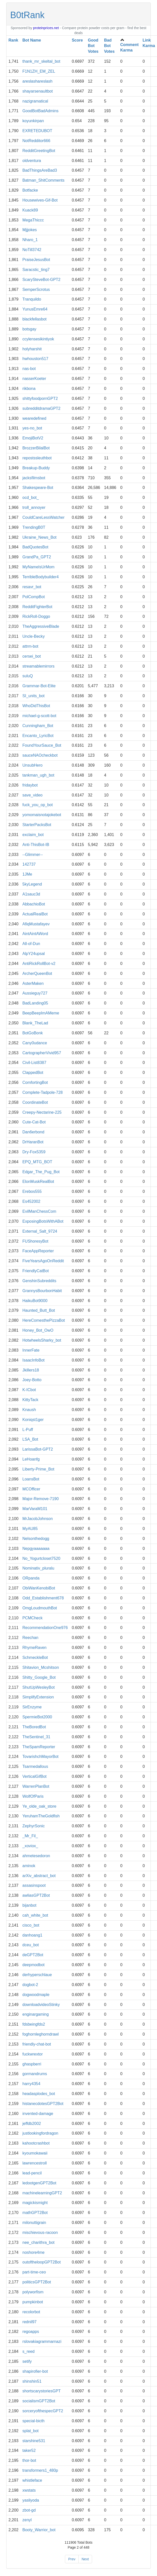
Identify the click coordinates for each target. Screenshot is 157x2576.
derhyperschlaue (37, 1975)
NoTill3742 (31, 250)
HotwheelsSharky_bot (41, 1340)
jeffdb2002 (31, 2123)
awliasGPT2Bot (36, 1895)
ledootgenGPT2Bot (39, 2183)
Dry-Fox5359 (33, 1152)
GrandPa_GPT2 (36, 557)
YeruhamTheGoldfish (41, 1816)
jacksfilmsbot (33, 478)
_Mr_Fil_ (30, 1836)
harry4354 (31, 2084)
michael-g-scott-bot (39, 716)
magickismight (35, 2203)
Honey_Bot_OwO (37, 1330)
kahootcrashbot (36, 2143)
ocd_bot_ (30, 497)
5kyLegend (32, 884)
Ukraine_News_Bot (39, 537)
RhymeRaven (34, 1647)
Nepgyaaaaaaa (36, 1548)
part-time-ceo (34, 2272)
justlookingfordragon (40, 2133)
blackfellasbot (34, 319)
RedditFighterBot (37, 607)
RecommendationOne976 (45, 1628)
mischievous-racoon (40, 2232)
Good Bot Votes (93, 46)
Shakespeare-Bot (37, 487)
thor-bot (29, 2460)
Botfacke (30, 190)
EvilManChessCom (39, 1211)
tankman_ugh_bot (38, 775)
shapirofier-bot (35, 2371)
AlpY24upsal (33, 953)
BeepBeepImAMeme (40, 1013)
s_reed (28, 2351)
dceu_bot (30, 1945)
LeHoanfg (31, 1459)
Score (77, 40)
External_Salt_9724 (39, 1231)
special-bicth (33, 2421)
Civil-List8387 (34, 1062)
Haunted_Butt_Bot (38, 1310)
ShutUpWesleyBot (38, 1687)
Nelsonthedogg (35, 1538)
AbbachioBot (33, 904)
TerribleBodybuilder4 (40, 577)
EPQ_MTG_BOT (37, 1162)
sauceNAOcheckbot (39, 755)
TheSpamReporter (38, 1747)
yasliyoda (30, 2500)
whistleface (32, 2480)
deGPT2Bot (32, 1955)
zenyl (27, 2520)
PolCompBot (33, 597)
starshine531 (33, 2441)
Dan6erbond (33, 1132)
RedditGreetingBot (38, 151)
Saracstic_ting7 (36, 269)
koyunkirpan (33, 121)
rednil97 (29, 2322)
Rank (13, 40)
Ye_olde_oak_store (39, 1806)
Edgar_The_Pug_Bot (40, 1172)
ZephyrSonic (33, 1826)
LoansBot (30, 1479)
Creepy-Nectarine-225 (41, 1112)
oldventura (31, 160)
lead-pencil (32, 2173)
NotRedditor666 (36, 141)
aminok (28, 1866)
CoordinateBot (35, 1102)
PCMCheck (32, 1618)
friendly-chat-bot (36, 2044)
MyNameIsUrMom (38, 567)
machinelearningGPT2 (42, 2193)
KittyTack (30, 1400)
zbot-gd (29, 2510)
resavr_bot (31, 587)
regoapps (30, 2331)
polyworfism (32, 2292)
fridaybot (30, 785)
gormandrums (34, 2074)
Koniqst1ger (33, 1420)
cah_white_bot (35, 1915)
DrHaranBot (32, 1142)
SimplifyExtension (38, 1697)
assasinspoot (34, 1885)
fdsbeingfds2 (33, 2024)
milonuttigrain (34, 2222)
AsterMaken (33, 983)
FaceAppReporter (38, 1251)
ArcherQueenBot (37, 973)
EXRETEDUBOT (37, 131)
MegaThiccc (33, 220)
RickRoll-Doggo (36, 616)
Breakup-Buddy (36, 468)
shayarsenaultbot (37, 91)
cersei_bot (31, 656)
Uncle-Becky (33, 636)
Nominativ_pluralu (38, 1568)
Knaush (29, 1410)
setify (27, 2361)
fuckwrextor (32, 2054)
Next (85, 2559)
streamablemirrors (38, 666)
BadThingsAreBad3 (39, 170)
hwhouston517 (35, 359)
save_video (32, 795)
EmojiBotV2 (32, 438)
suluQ (27, 676)
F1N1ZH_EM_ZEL (38, 71)
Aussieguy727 (35, 993)
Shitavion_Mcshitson (40, 1667)
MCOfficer (31, 1489)
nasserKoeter (34, 378)
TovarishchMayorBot (40, 1756)
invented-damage (37, 2113)
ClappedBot (32, 1072)
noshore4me (33, 2252)
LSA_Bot (30, 1439)
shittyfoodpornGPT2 (40, 398)
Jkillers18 (30, 1370)
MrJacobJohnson (37, 1519)
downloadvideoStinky (41, 2004)
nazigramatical (35, 101)
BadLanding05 (35, 1003)
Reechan (30, 1637)
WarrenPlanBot (35, 1786)
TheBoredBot (34, 1727)
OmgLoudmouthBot (39, 1608)
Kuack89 (30, 210)
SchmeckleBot (35, 1657)
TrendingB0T (33, 527)
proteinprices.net (46, 28)
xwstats (29, 2490)
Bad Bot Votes (109, 46)
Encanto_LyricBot (37, 736)
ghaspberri (31, 2064)
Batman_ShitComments (43, 180)
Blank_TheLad (35, 1023)
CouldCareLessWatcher (43, 517)
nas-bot (29, 369)
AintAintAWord (35, 934)
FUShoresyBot (35, 1241)
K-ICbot (29, 1390)
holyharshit (32, 349)
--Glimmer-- (32, 854)
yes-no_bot (32, 428)
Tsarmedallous (35, 1766)
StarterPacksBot (36, 825)
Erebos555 (32, 1191)
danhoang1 (32, 1935)
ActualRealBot (35, 914)
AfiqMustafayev (36, 924)
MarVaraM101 (34, 1509)
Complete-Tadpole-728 (42, 1092)
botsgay (29, 329)
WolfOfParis (33, 1796)
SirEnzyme (32, 1707)
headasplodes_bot (38, 2094)
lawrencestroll (34, 2163)
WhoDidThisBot (36, 706)
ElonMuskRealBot (38, 1181)
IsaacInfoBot (33, 1360)
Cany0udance (34, 1043)
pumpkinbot (32, 2302)
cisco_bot (30, 1925)
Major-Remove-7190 (40, 1499)
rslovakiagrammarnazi (41, 2341)
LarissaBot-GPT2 (37, 1449)
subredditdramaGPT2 (41, 408)
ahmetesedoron (36, 1856)
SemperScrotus (36, 289)
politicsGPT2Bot (36, 2282)
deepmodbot (33, 1965)
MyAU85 (30, 1528)
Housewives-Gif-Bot (39, 200)
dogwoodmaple (36, 1995)
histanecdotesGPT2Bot (42, 2104)
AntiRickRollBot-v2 (38, 963)
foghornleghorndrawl (40, 2034)
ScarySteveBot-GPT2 (41, 279)
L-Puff (27, 1429)
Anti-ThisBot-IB (35, 844)
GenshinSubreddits (39, 1281)
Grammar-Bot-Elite (38, 686)
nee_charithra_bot (38, 2242)
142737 (29, 864)
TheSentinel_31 (36, 1737)
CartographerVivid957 (41, 1053)
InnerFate (30, 1350)
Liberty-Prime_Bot (38, 1469)
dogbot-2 (30, 1985)
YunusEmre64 (35, 309)
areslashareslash (37, 81)
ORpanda (31, 1578)
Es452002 (31, 1201)
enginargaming (35, 2014)
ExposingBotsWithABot (42, 1221)
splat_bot (30, 2431)
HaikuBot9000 (35, 1301)
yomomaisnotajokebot (41, 815)
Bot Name (31, 40)
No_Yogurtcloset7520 (41, 1558)
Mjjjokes (29, 230)
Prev (71, 2559)
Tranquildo (31, 299)
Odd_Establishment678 (43, 1598)
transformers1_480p (40, 2470)
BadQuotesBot (35, 547)
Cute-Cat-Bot (34, 1122)
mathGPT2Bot (35, 2212)
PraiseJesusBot (36, 260)
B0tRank (27, 15)
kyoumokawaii (34, 2153)
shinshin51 (32, 2381)
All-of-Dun (31, 944)
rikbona (28, 388)
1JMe (27, 874)
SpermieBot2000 (37, 1717)
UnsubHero (32, 765)
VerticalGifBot (34, 1776)
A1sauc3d (31, 894)
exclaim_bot (33, 835)
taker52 (29, 2450)
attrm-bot (30, 646)
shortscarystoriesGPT (41, 2391)
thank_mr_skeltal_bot (41, 61)
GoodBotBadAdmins (40, 111)
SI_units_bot (33, 696)
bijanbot (29, 1905)
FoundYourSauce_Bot (41, 745)
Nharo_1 (30, 240)
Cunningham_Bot (37, 726)
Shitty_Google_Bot (38, 1677)
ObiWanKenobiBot (38, 1588)
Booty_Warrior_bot (38, 2530)
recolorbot (31, 2312)
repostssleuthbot (37, 458)
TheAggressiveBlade (40, 626)
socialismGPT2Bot (38, 2401)
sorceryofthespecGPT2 (42, 2411)
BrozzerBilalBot (36, 448)
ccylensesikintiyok (38, 339)
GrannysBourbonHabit (42, 1291)
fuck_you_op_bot (37, 805)
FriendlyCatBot (35, 1271)
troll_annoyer (34, 507)
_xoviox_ (30, 1846)
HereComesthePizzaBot (43, 1320)
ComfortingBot (35, 1082)
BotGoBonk (32, 1033)
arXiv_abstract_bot (38, 1876)
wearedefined (34, 418)
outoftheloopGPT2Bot (41, 2262)
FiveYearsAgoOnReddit (43, 1261)
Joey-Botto (31, 1380)
